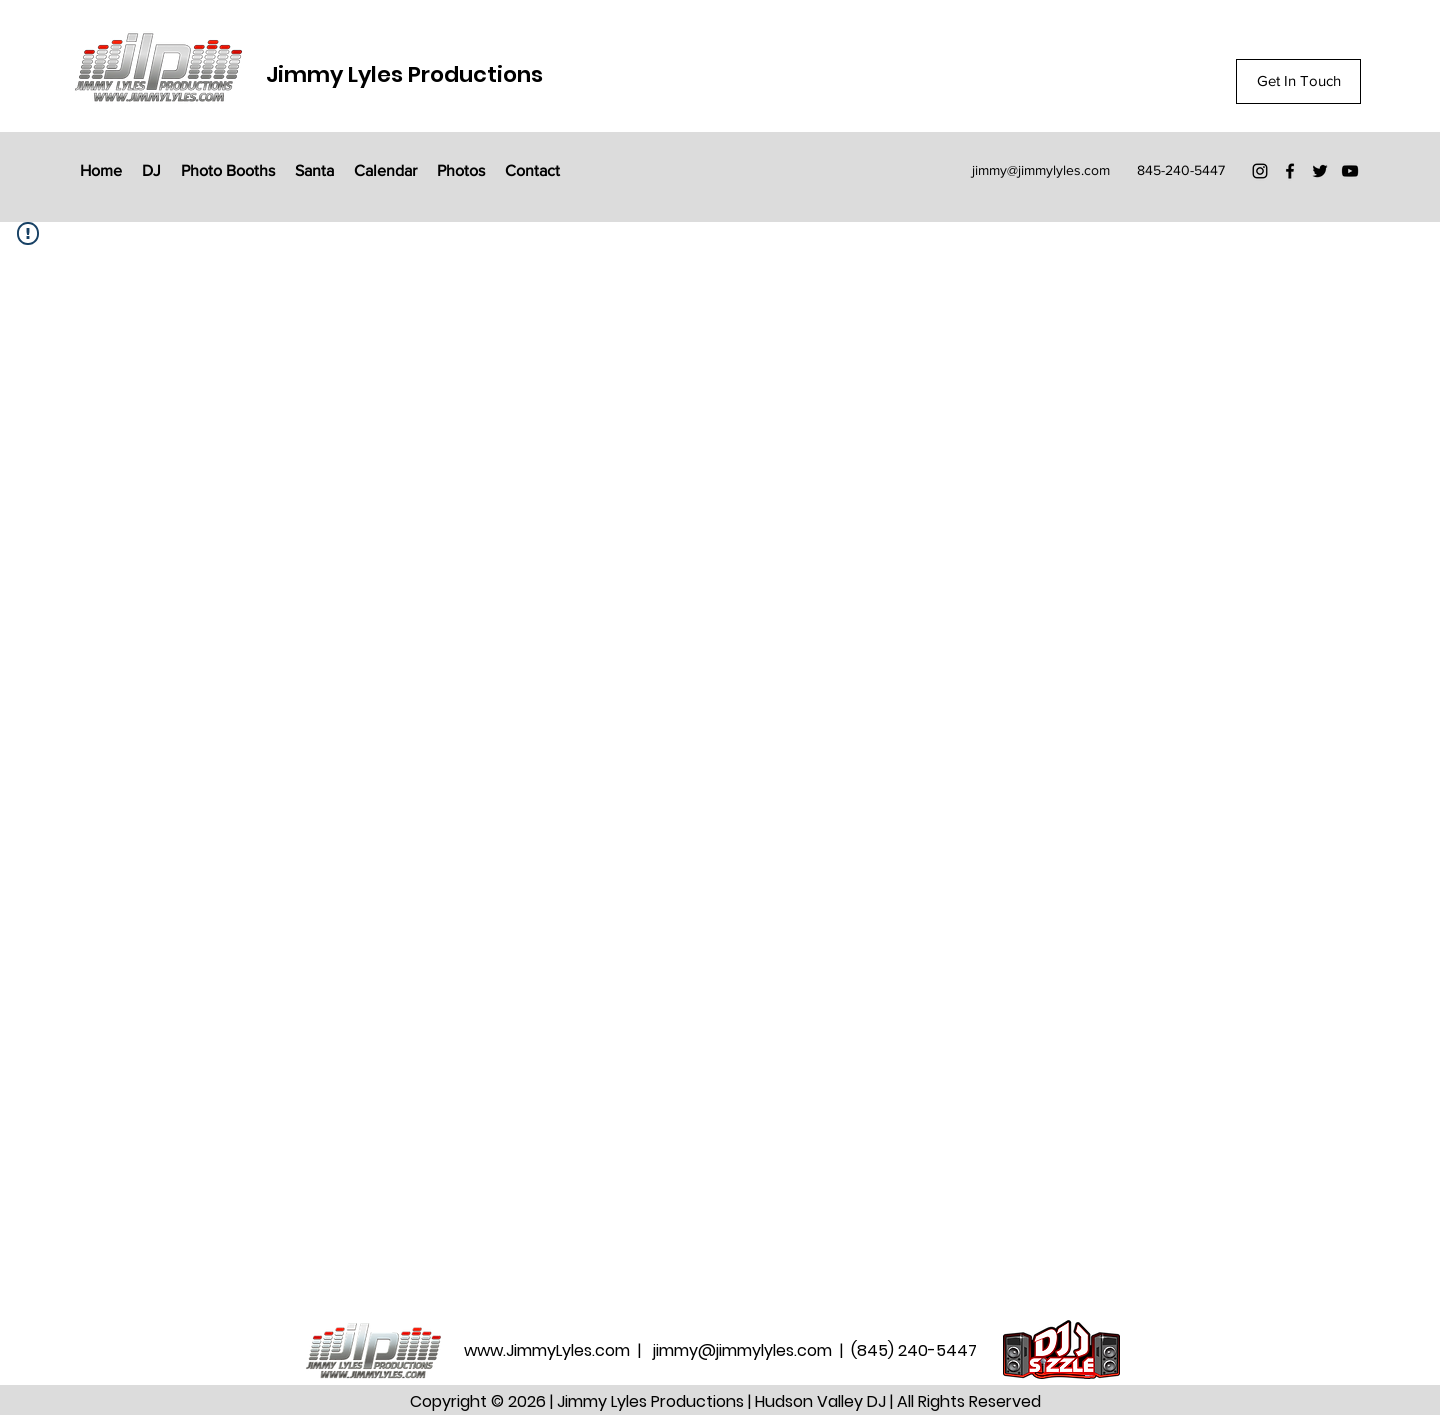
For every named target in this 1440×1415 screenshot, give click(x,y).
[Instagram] (1260, 171)
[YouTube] (1350, 171)
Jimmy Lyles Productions (404, 74)
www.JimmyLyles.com (549, 1350)
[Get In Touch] (1298, 81)
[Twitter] (1320, 171)
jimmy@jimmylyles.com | (752, 1350)
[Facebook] (1290, 171)
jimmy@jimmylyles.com (1041, 170)
